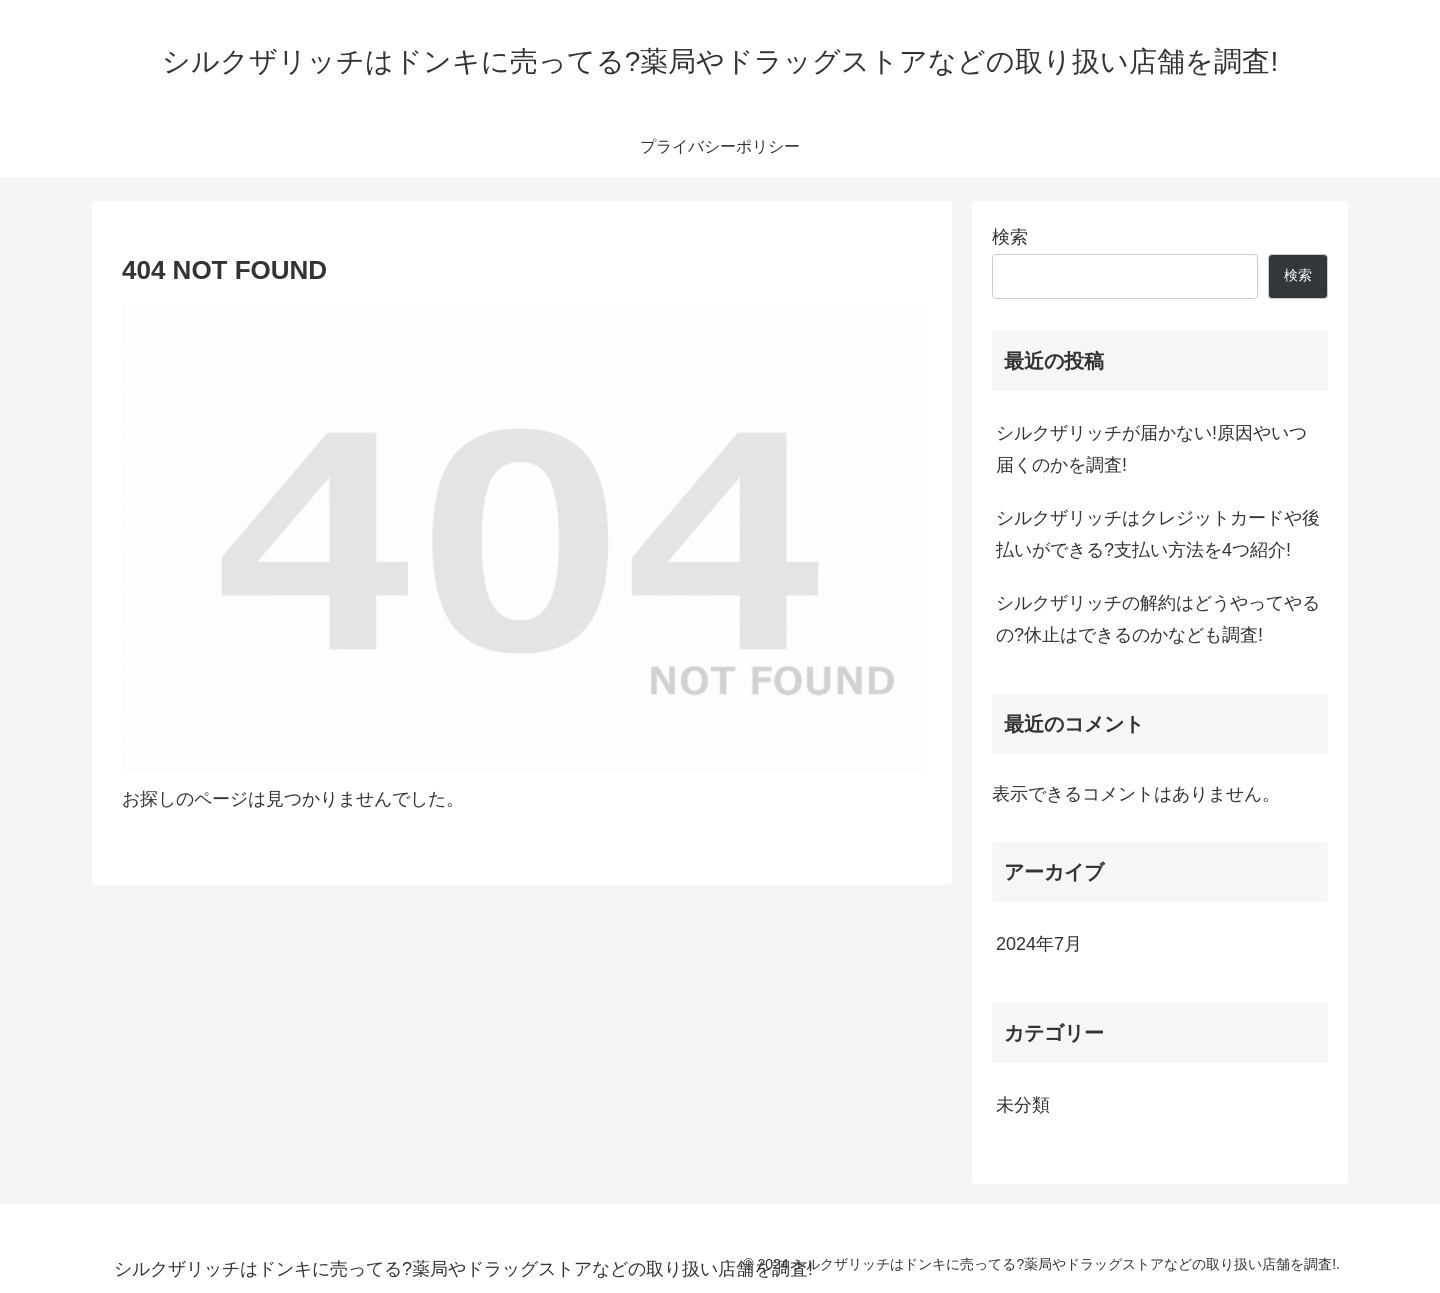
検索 (1010, 237)
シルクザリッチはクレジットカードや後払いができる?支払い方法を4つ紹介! (1158, 534)
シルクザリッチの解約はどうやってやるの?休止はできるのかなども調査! (1158, 619)
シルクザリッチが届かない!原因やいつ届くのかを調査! (1151, 449)
